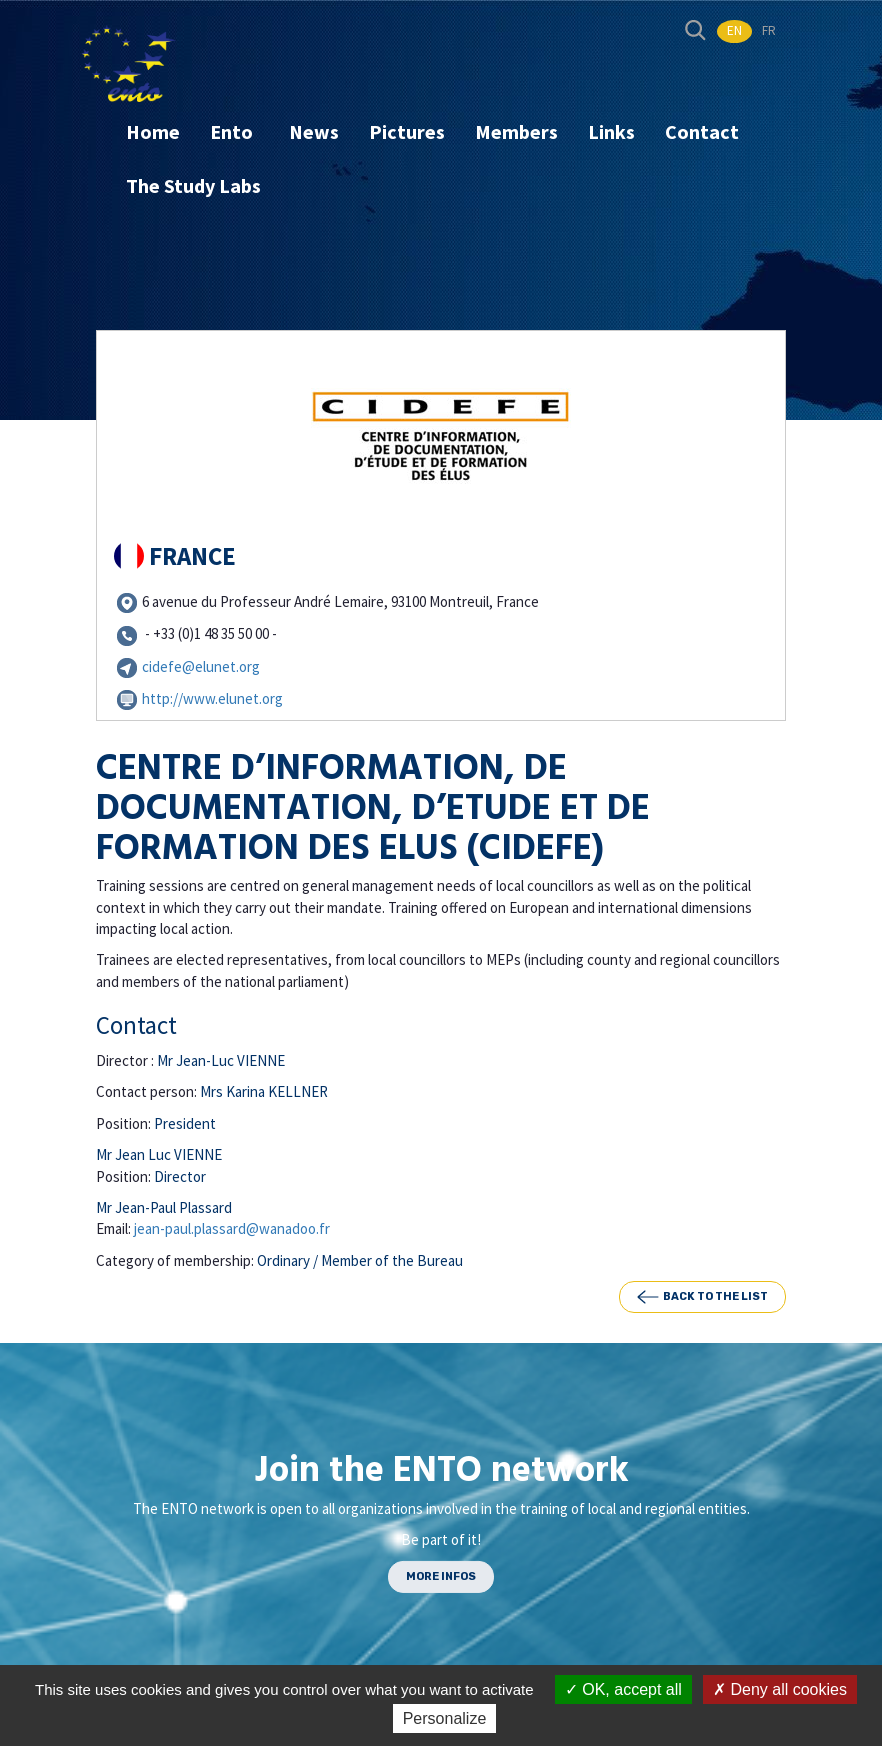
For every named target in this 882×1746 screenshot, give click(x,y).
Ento (233, 131)
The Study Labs (193, 185)
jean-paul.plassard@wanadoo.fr (232, 1228)
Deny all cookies (780, 1689)
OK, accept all (623, 1689)
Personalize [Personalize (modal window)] (445, 1718)
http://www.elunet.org (212, 698)
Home (153, 131)
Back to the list (702, 1297)
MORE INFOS (441, 1576)
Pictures (407, 131)
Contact (702, 131)
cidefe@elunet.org (201, 666)
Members (516, 131)
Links (611, 131)
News (314, 131)
